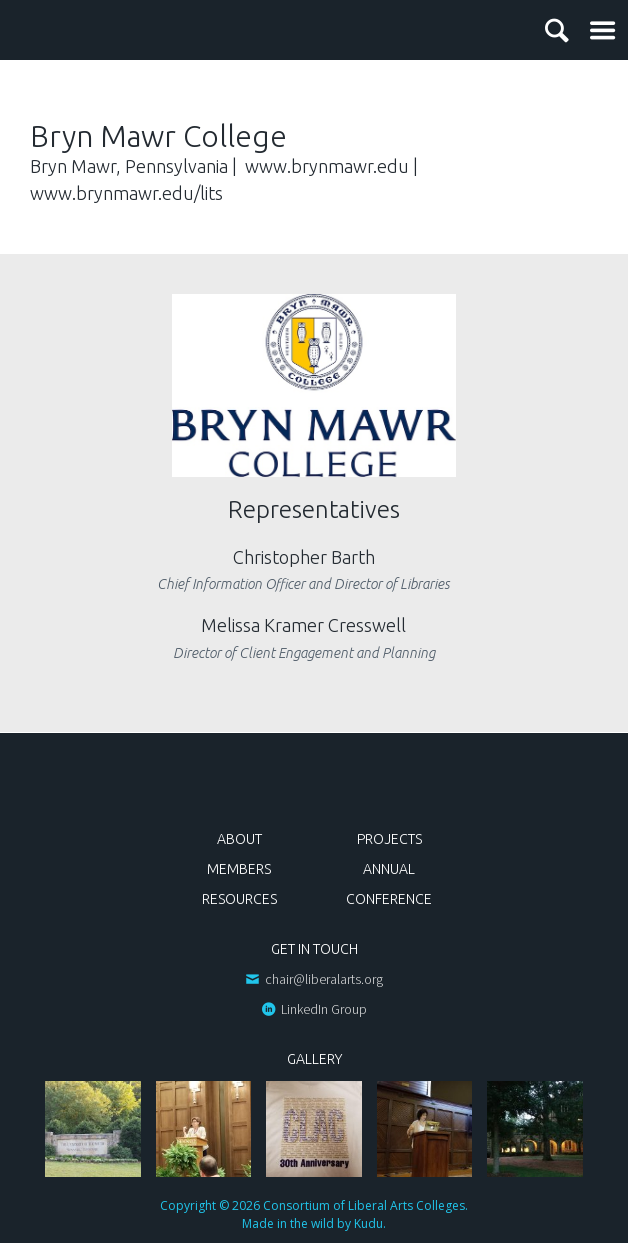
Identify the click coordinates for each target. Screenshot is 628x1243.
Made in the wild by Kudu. (314, 1223)
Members (239, 869)
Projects (389, 839)
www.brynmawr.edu (327, 166)
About (239, 839)
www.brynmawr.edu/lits (126, 193)
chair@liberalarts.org (324, 979)
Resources (239, 899)
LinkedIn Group (324, 1009)
